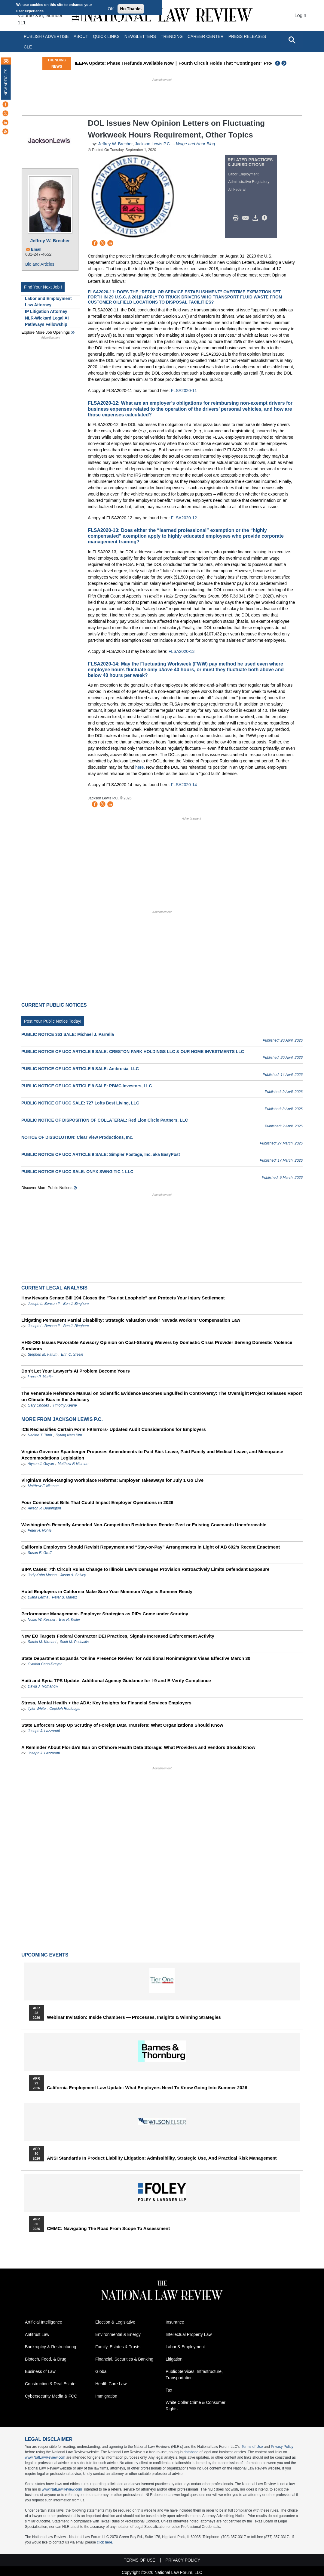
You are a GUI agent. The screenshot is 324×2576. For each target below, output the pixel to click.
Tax (169, 2390)
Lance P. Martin (40, 1377)
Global (101, 2371)
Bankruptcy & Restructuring (50, 2346)
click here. (105, 2542)
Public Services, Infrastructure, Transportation (194, 2374)
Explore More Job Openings (45, 332)
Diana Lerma (38, 1597)
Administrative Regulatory (249, 182)
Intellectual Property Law (189, 2334)
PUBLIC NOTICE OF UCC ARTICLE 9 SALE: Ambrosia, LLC (80, 1068)
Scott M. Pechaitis (74, 1642)
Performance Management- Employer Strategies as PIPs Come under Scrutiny (104, 1613)
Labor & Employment (185, 2346)
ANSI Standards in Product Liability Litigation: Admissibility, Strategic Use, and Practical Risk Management (162, 2158)
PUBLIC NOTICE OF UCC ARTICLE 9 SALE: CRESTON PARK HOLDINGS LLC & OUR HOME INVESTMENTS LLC (132, 1051)
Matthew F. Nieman (73, 1464)
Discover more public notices (46, 1187)
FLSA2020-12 (184, 517)
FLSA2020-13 (181, 651)
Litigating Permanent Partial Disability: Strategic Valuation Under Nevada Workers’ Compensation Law (130, 1320)
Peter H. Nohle (39, 1530)
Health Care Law (111, 2383)
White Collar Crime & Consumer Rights (195, 2405)
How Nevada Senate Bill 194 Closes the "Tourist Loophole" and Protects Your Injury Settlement (123, 1297)
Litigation (174, 2359)
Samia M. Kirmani (42, 1642)
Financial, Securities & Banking (124, 2359)
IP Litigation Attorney (46, 311)
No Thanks (131, 8)
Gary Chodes (38, 1405)
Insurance (175, 2322)
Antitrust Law (37, 2334)
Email (36, 249)
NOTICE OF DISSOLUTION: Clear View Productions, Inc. (77, 1137)
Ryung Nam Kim (69, 1435)
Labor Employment (243, 174)
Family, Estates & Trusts (117, 2346)
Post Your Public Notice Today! (52, 1021)
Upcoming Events (44, 1954)
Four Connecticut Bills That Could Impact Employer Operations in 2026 (97, 1502)
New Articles (6, 82)
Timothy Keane (65, 1405)
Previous (278, 63)
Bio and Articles (39, 264)
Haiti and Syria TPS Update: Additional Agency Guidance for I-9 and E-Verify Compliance (116, 1680)
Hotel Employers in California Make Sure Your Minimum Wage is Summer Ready (106, 1591)
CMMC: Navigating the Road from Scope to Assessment (108, 2228)
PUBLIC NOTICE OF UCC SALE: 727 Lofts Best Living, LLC (80, 1103)
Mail (247, 218)
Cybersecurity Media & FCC (51, 2396)
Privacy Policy (282, 2447)
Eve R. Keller (69, 1619)
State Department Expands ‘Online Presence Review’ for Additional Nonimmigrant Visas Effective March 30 (135, 1658)
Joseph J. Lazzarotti (44, 1731)
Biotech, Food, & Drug (45, 2359)
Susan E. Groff (39, 1553)
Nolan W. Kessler (41, 1619)
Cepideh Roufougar (65, 1709)
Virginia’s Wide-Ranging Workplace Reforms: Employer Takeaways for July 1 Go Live (112, 1480)
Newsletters (140, 36)
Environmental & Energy (118, 2334)
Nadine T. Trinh (40, 1435)
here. (140, 767)
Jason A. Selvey (73, 1575)
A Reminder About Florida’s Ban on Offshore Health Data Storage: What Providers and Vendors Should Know (138, 1747)
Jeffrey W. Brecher (50, 240)
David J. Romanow (43, 1686)
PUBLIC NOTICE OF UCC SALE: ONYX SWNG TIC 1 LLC (77, 1171)
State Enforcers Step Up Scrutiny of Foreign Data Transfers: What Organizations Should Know (122, 1725)
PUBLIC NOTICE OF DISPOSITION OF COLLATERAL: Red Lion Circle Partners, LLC (104, 1120)
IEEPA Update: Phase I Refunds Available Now (158, 63)
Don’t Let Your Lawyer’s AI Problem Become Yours (75, 1370)
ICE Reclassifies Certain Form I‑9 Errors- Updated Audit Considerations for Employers (113, 1429)
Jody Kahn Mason (42, 1575)
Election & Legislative (115, 2322)
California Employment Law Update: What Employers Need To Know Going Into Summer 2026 (147, 2087)
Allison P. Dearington (44, 1508)
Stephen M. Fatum (42, 1354)
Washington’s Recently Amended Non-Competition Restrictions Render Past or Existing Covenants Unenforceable (143, 1524)
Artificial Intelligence (43, 2322)
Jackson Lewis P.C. (153, 143)
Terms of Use (252, 2447)
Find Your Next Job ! (43, 287)
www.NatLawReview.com (45, 2457)
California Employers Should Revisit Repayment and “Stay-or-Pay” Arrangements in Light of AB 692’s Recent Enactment (150, 1546)
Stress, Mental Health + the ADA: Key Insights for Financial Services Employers (106, 1702)
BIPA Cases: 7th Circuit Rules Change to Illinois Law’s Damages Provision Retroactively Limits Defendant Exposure (145, 1569)
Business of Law (40, 2371)
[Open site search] (292, 39)
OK (111, 8)
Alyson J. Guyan (41, 1464)
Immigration (106, 2396)
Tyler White (37, 1709)
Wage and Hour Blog (195, 143)
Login (300, 15)
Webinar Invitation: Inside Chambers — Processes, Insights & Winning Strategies (134, 2017)
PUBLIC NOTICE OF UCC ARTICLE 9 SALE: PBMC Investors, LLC (86, 1085)
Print (237, 218)
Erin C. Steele (72, 1354)
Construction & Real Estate (50, 2383)
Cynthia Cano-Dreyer (45, 1664)
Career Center (206, 36)
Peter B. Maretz (64, 1597)
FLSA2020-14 (184, 784)
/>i (265, 218)
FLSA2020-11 (184, 390)
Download (256, 218)
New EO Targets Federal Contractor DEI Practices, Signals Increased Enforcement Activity (117, 1636)
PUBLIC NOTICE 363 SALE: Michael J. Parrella (67, 1034)
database (191, 2452)
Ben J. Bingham (76, 1304)
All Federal (237, 189)
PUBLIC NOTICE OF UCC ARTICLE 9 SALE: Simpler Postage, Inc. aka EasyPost (100, 1154)
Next (284, 63)
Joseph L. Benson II (44, 1304)
